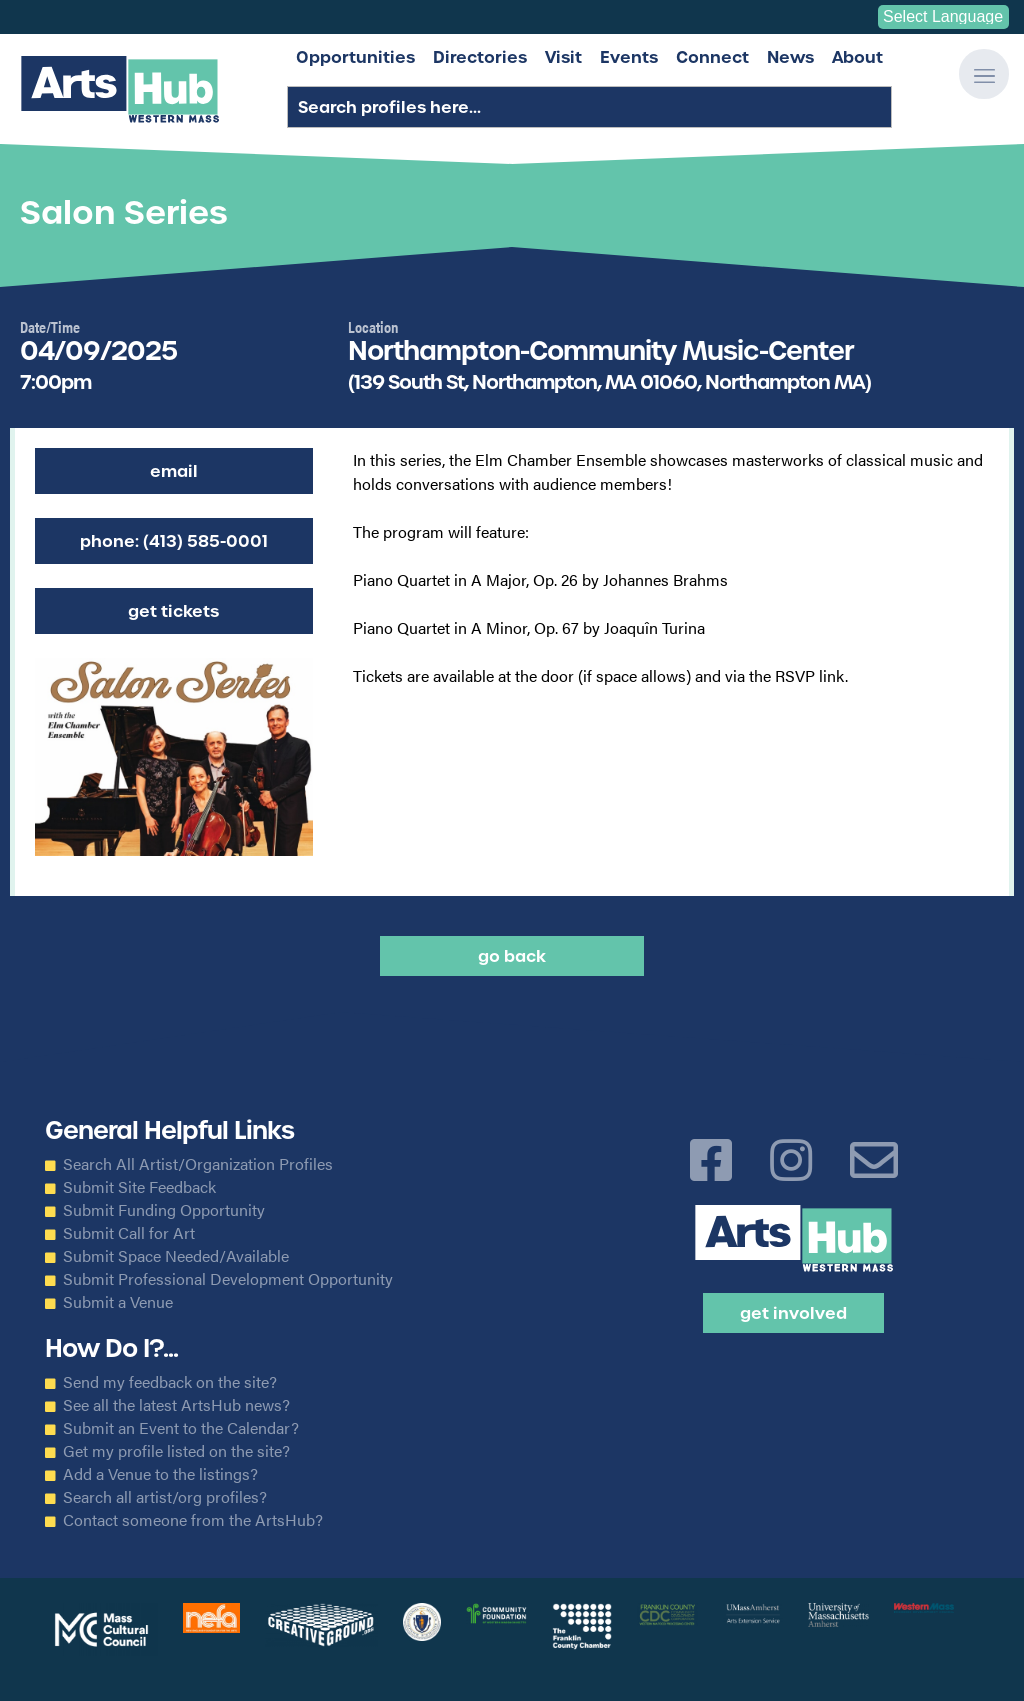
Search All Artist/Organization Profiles (198, 1164)
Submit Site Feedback (139, 1187)
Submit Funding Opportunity (164, 1210)
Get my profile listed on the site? (176, 1451)
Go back (512, 956)
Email (174, 471)
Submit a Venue (118, 1302)
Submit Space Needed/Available (176, 1256)
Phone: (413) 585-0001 (174, 541)
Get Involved (793, 1313)
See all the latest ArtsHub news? (176, 1405)
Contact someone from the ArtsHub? (193, 1520)
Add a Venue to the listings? (160, 1474)
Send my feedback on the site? (170, 1382)
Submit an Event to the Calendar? (181, 1428)
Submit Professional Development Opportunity (228, 1279)
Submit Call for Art (129, 1233)
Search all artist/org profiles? (165, 1497)
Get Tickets (173, 611)
